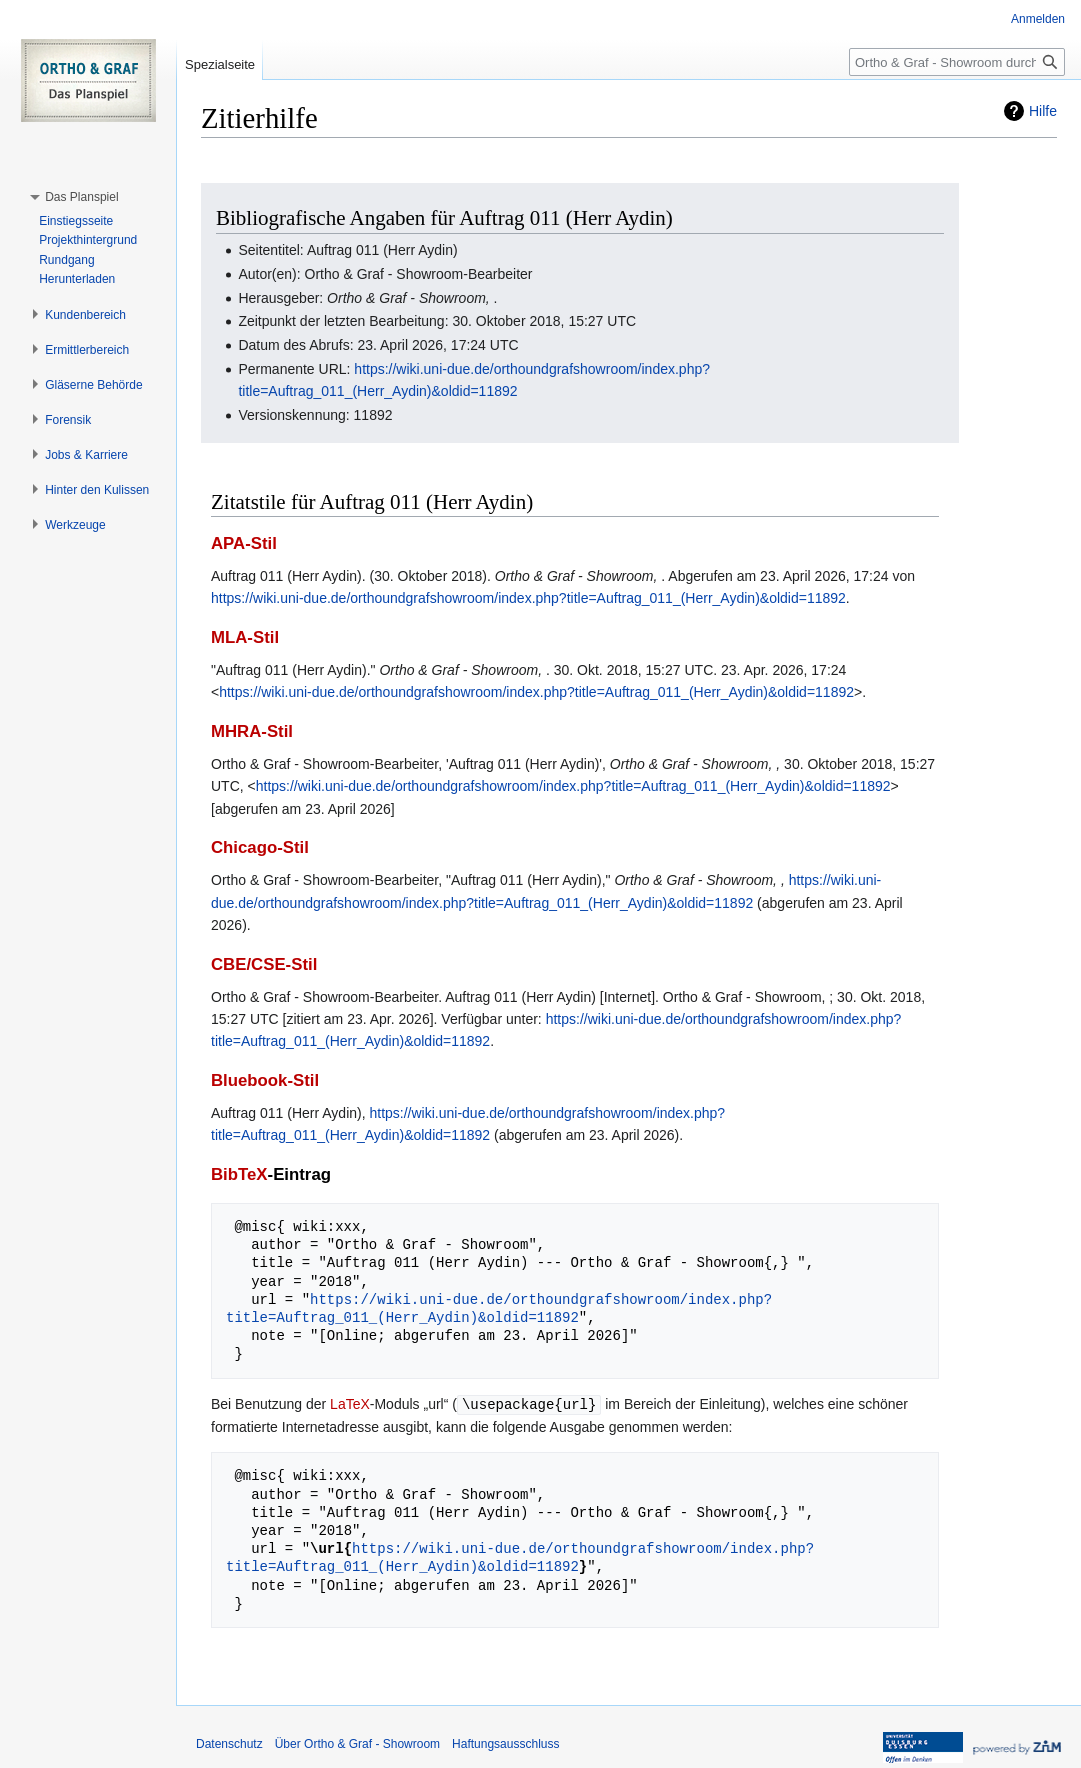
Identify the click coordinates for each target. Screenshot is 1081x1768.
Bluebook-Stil (265, 1080)
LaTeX (350, 1404)
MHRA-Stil (252, 731)
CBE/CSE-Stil (264, 964)
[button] (81, 197)
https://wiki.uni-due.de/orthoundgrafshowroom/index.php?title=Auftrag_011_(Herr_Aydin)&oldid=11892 (528, 598)
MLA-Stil (245, 637)
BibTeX (239, 1174)
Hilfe (1043, 111)
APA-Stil (244, 543)
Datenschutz (229, 1743)
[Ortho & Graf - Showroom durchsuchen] (957, 62)
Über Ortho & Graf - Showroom (357, 1743)
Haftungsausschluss (505, 1743)
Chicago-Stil (260, 847)
